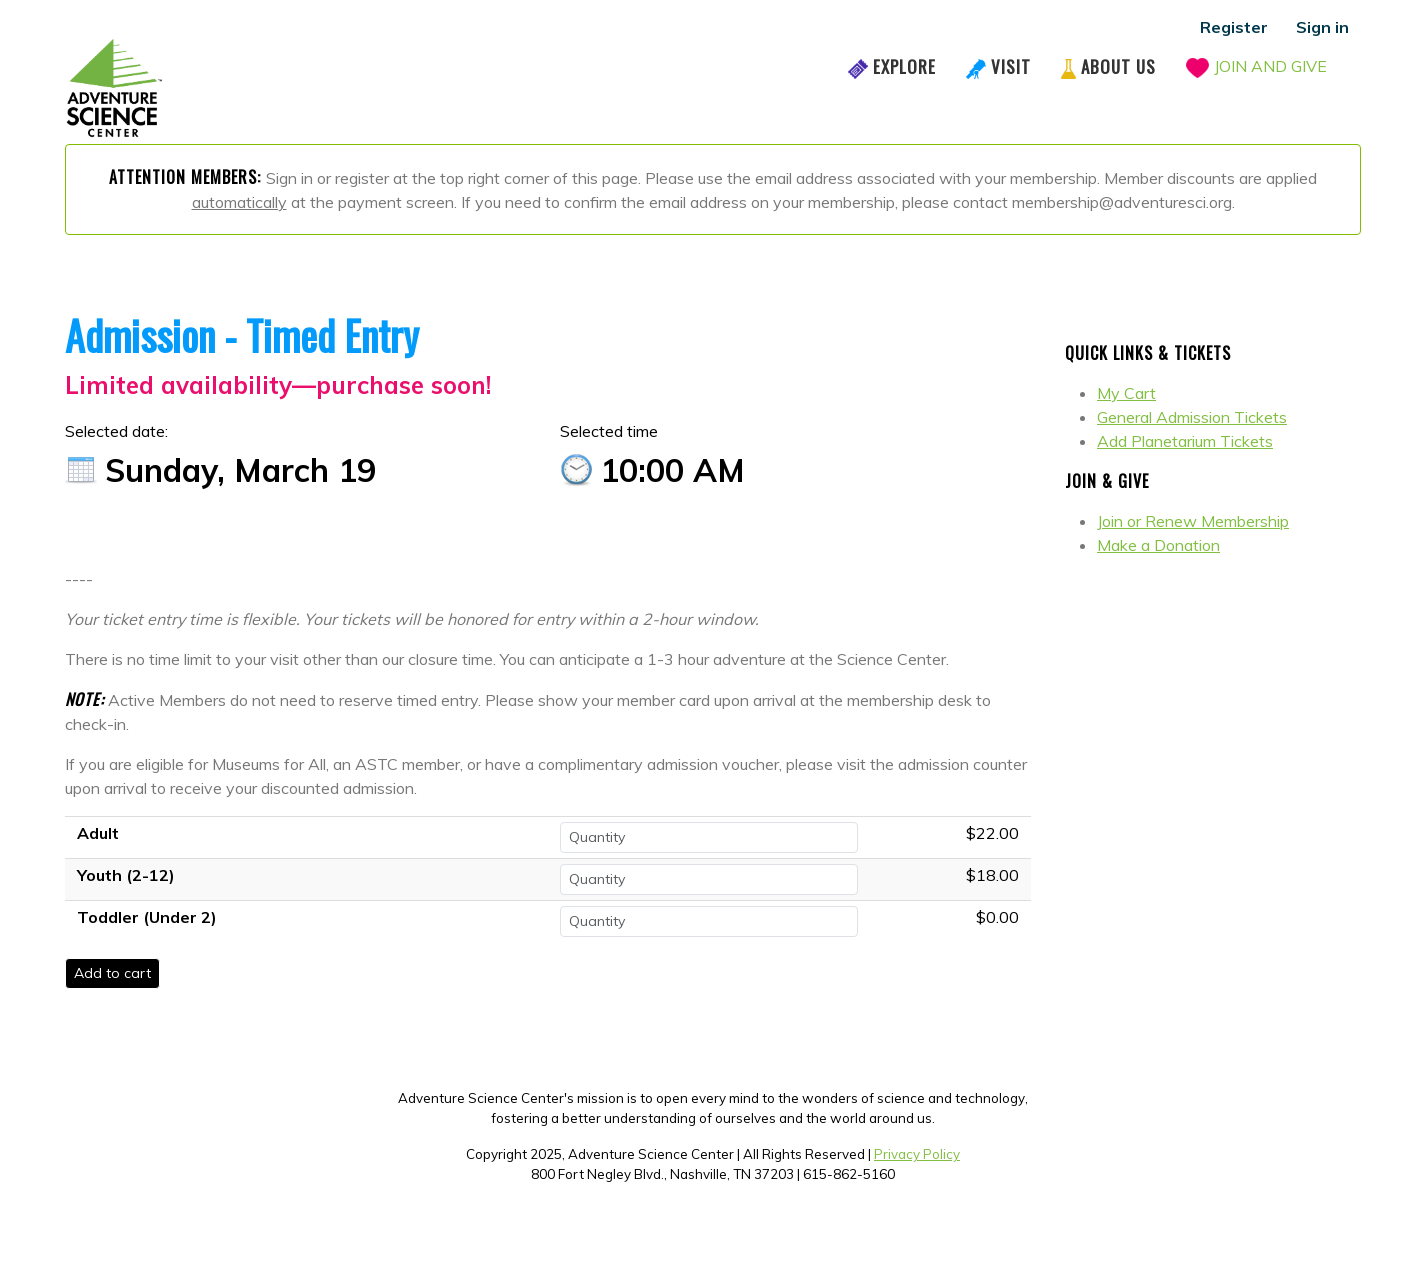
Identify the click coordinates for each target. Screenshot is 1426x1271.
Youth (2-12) (126, 875)
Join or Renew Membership (1193, 521)
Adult (98, 833)
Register (1234, 27)
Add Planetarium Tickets (1185, 441)
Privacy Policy (917, 1154)
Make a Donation (1158, 545)
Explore (904, 66)
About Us (1118, 66)
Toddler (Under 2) (147, 917)
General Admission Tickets (1192, 417)
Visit (1011, 66)
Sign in (1322, 27)
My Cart (1126, 393)
